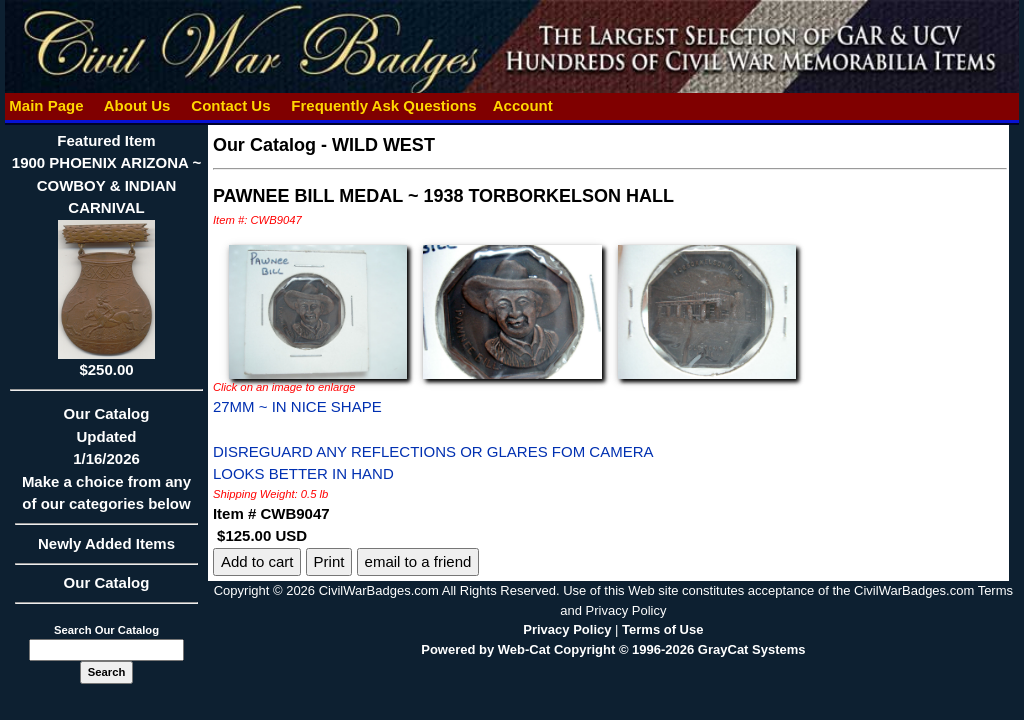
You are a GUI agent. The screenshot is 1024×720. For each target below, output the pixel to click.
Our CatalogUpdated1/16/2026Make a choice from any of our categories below (106, 465)
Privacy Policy (567, 629)
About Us (137, 105)
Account (523, 105)
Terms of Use (662, 629)
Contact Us (231, 105)
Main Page (46, 105)
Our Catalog (107, 582)
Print (329, 561)
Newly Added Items (106, 550)
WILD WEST (383, 145)
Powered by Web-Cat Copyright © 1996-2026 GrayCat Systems (613, 649)
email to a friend (418, 561)
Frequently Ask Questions (384, 105)
